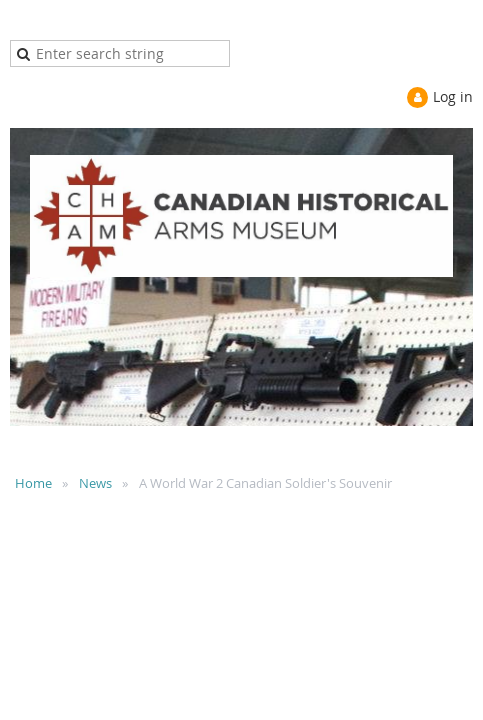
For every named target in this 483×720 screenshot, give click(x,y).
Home (33, 483)
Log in (453, 96)
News (95, 483)
